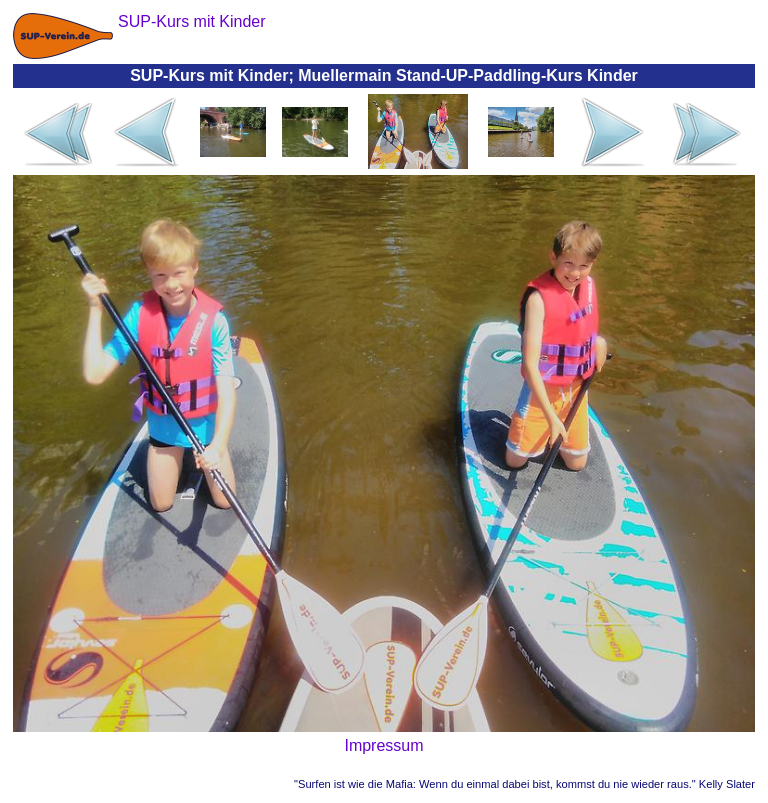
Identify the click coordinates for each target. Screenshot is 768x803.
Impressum (383, 745)
